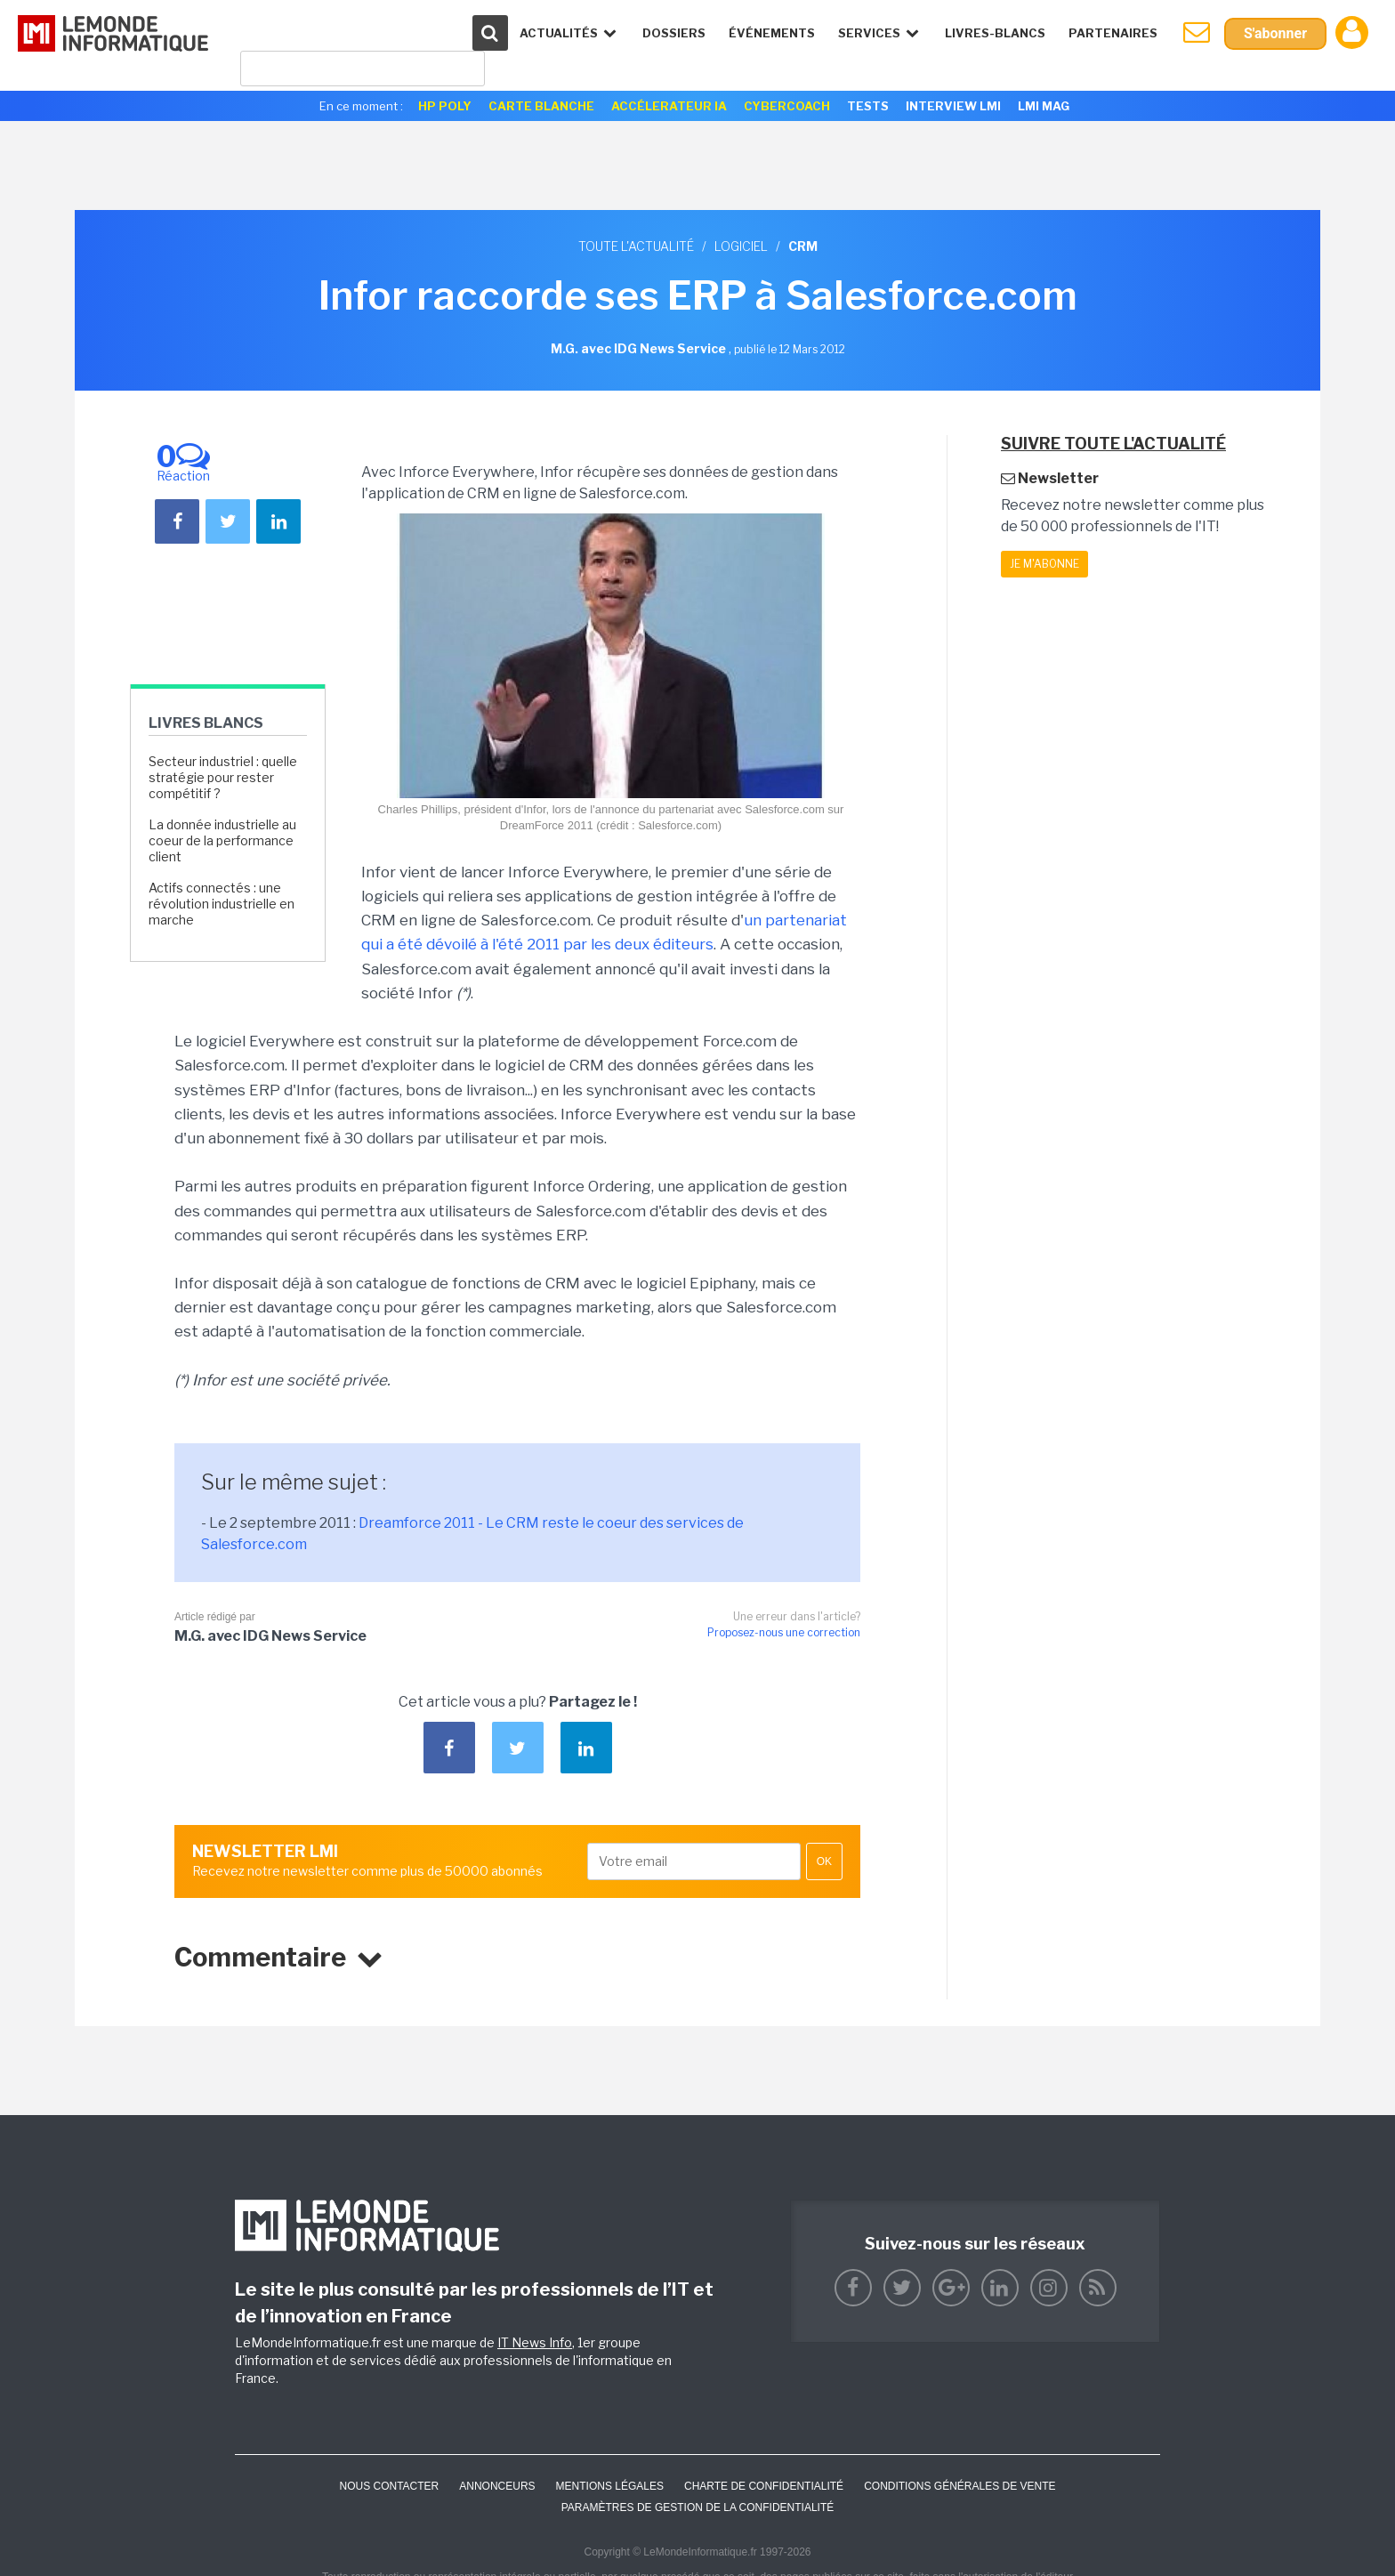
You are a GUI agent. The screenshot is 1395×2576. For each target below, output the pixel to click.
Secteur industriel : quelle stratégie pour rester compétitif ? (223, 777)
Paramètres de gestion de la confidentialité (698, 2507)
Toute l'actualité (636, 246)
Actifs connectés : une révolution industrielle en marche (221, 903)
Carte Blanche (541, 106)
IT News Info (534, 2342)
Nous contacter (389, 2486)
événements (772, 33)
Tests (868, 106)
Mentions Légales (610, 2486)
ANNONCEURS (497, 2486)
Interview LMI (953, 106)
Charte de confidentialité (763, 2486)
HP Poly (445, 106)
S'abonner (1275, 33)
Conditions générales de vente (959, 2486)
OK (824, 1861)
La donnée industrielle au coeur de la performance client (222, 840)
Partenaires (1112, 33)
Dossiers (674, 33)
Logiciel (741, 246)
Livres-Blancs (995, 33)
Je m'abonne (1044, 563)
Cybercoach (787, 106)
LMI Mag (1043, 106)
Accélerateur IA (669, 106)
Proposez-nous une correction (783, 1632)
